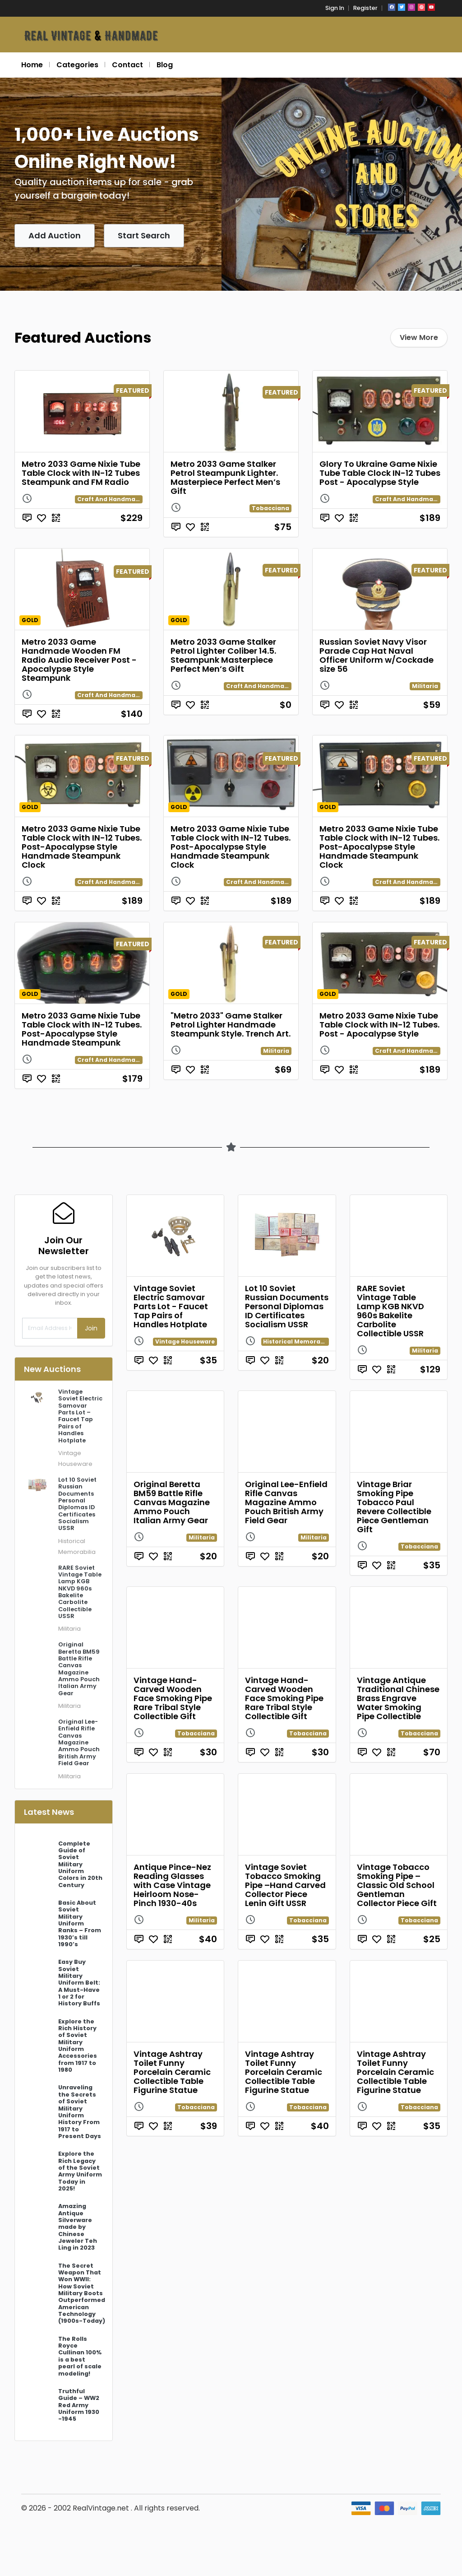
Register (365, 8)
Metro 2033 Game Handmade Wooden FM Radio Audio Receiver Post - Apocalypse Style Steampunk (79, 660)
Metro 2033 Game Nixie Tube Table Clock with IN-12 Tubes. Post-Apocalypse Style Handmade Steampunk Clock (82, 846)
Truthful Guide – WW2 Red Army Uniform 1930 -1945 (78, 2405)
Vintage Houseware (185, 1341)
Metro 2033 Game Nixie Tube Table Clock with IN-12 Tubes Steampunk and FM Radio (81, 473)
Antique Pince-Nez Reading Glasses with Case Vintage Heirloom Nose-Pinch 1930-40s (172, 1885)
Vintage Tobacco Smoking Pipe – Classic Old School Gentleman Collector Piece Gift (397, 1885)
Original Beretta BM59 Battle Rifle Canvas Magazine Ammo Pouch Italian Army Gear (172, 1502)
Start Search (144, 235)
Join (91, 1328)
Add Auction (54, 235)
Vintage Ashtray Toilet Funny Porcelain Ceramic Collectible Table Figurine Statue (172, 2072)
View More (419, 337)
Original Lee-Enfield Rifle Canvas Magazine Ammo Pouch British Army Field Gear (286, 1502)
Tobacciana (270, 508)
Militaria (425, 686)
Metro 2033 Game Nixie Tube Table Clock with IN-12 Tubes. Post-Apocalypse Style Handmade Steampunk (82, 1029)
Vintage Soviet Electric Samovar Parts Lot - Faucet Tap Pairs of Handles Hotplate (171, 1306)
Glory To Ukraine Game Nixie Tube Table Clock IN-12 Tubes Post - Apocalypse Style (379, 473)
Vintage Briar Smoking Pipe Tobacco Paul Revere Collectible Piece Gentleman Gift (394, 1507)
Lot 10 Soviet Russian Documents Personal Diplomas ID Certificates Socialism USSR (286, 1306)
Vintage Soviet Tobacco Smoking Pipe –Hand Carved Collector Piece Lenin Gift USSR (285, 1885)
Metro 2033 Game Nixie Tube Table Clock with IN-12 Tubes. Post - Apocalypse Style (379, 1024)
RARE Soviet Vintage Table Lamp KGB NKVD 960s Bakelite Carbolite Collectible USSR (390, 1311)
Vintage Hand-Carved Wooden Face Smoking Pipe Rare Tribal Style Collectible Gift (173, 1698)
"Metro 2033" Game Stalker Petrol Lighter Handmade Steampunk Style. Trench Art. (231, 1024)
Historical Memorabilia (298, 1341)
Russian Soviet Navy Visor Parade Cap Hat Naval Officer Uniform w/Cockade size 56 (376, 655)
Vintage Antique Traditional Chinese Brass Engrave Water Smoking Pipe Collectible (398, 1698)
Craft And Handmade (110, 499)
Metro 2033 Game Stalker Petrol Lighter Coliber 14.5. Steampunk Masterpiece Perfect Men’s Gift (223, 655)
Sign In (334, 8)
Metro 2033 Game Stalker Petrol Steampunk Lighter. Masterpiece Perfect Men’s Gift (225, 477)
